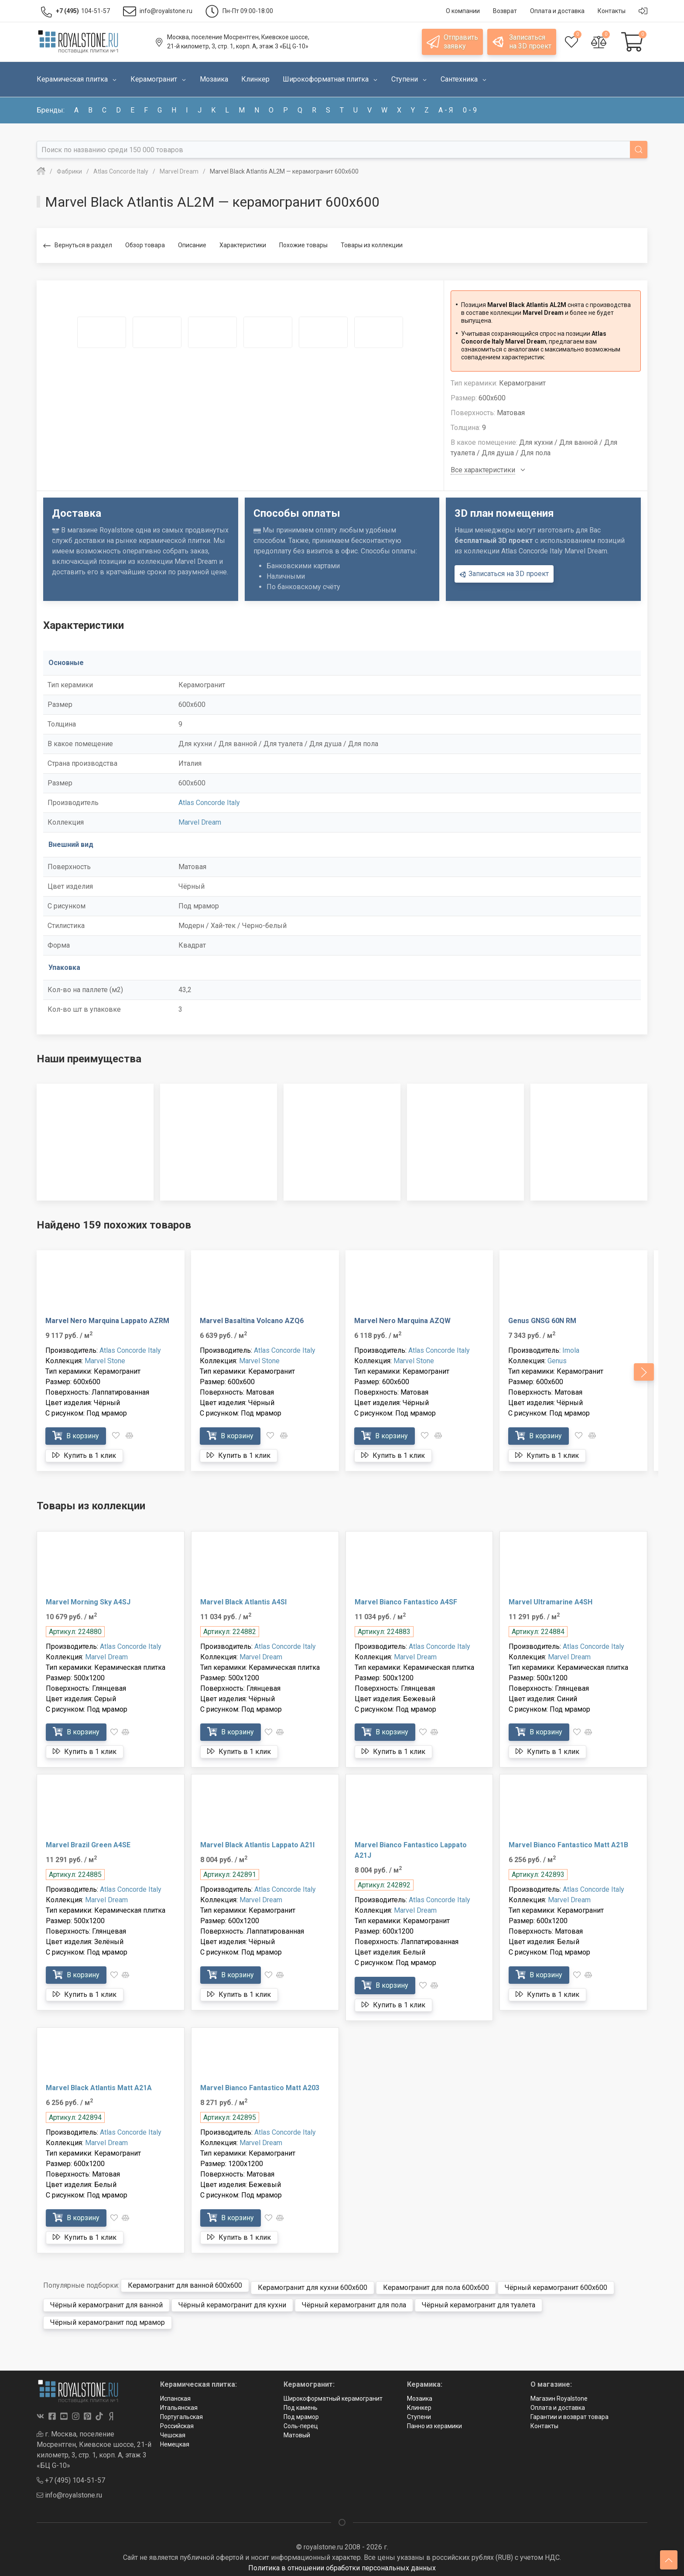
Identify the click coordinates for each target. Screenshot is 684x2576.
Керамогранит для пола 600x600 (436, 2283)
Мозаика (419, 2394)
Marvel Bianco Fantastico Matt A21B (568, 1845)
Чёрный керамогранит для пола (354, 2301)
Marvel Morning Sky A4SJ (88, 1602)
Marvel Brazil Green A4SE (88, 1845)
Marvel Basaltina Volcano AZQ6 (252, 1321)
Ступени (419, 2412)
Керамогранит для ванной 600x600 (185, 2283)
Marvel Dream (199, 822)
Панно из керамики (434, 2422)
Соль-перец (301, 2422)
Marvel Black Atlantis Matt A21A (99, 2088)
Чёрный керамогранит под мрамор (107, 2318)
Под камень (301, 2403)
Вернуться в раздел (77, 246)
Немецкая (174, 2440)
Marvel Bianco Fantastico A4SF (406, 1602)
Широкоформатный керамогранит (333, 2394)
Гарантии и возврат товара (569, 2412)
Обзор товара (145, 245)
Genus (557, 1361)
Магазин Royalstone (559, 2394)
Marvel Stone (105, 1361)
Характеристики (242, 245)
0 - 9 (470, 110)
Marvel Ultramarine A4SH (550, 1602)
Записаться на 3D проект (504, 574)
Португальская (181, 2412)
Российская (177, 2422)
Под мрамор (301, 2412)
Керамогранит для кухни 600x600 (312, 2283)
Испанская (175, 2394)
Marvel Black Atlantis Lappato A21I (257, 1845)
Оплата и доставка (557, 2403)
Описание (192, 245)
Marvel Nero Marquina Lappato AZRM (107, 1321)
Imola (570, 1350)
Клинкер (419, 2403)
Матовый (297, 2431)
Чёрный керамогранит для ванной (106, 2301)
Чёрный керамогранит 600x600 (556, 2283)
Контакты (544, 2422)
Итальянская (179, 2403)
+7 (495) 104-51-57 (71, 2476)
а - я (445, 110)
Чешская (172, 2431)
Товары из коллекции (372, 245)
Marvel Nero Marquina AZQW (402, 1321)
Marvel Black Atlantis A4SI (243, 1602)
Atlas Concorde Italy (209, 802)
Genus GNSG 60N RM (542, 1321)
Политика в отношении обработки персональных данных (342, 2564)
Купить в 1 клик (84, 1455)
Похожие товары (303, 245)
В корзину (75, 1435)
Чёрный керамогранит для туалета (478, 2301)
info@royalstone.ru (69, 2491)
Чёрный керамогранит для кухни (232, 2301)
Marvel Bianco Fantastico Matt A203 (259, 2088)
